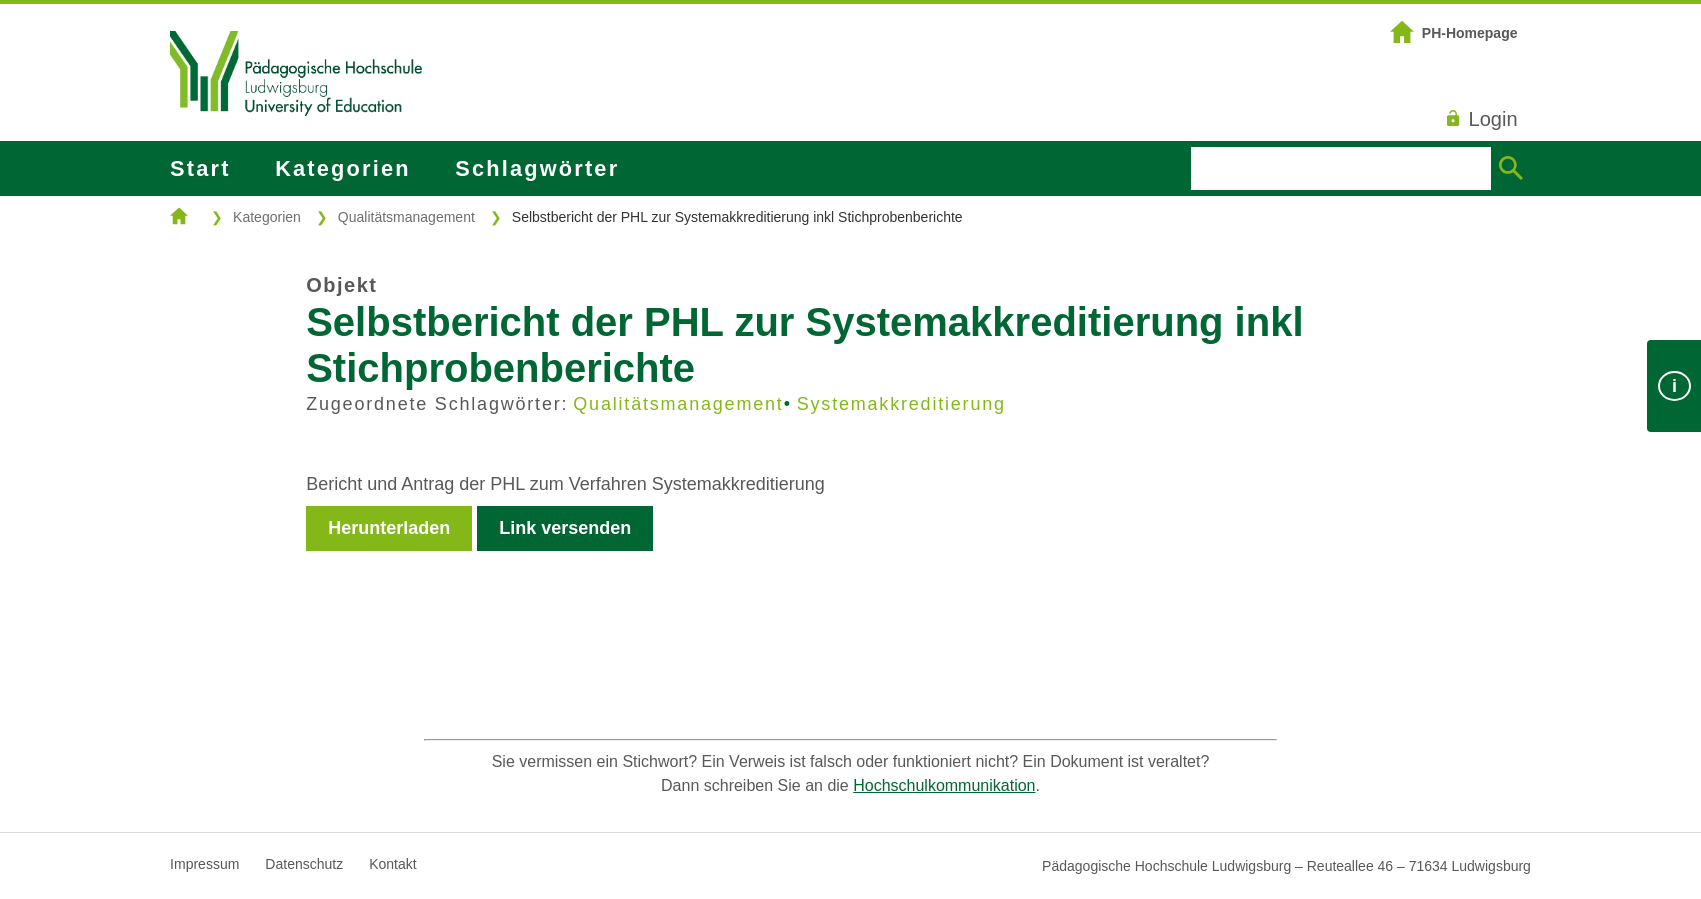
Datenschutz (304, 864)
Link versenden (565, 528)
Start (200, 168)
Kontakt (392, 864)
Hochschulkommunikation (944, 785)
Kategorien (342, 168)
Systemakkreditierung (901, 404)
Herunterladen (389, 528)
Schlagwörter (537, 168)
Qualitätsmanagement (406, 217)
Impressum (204, 864)
